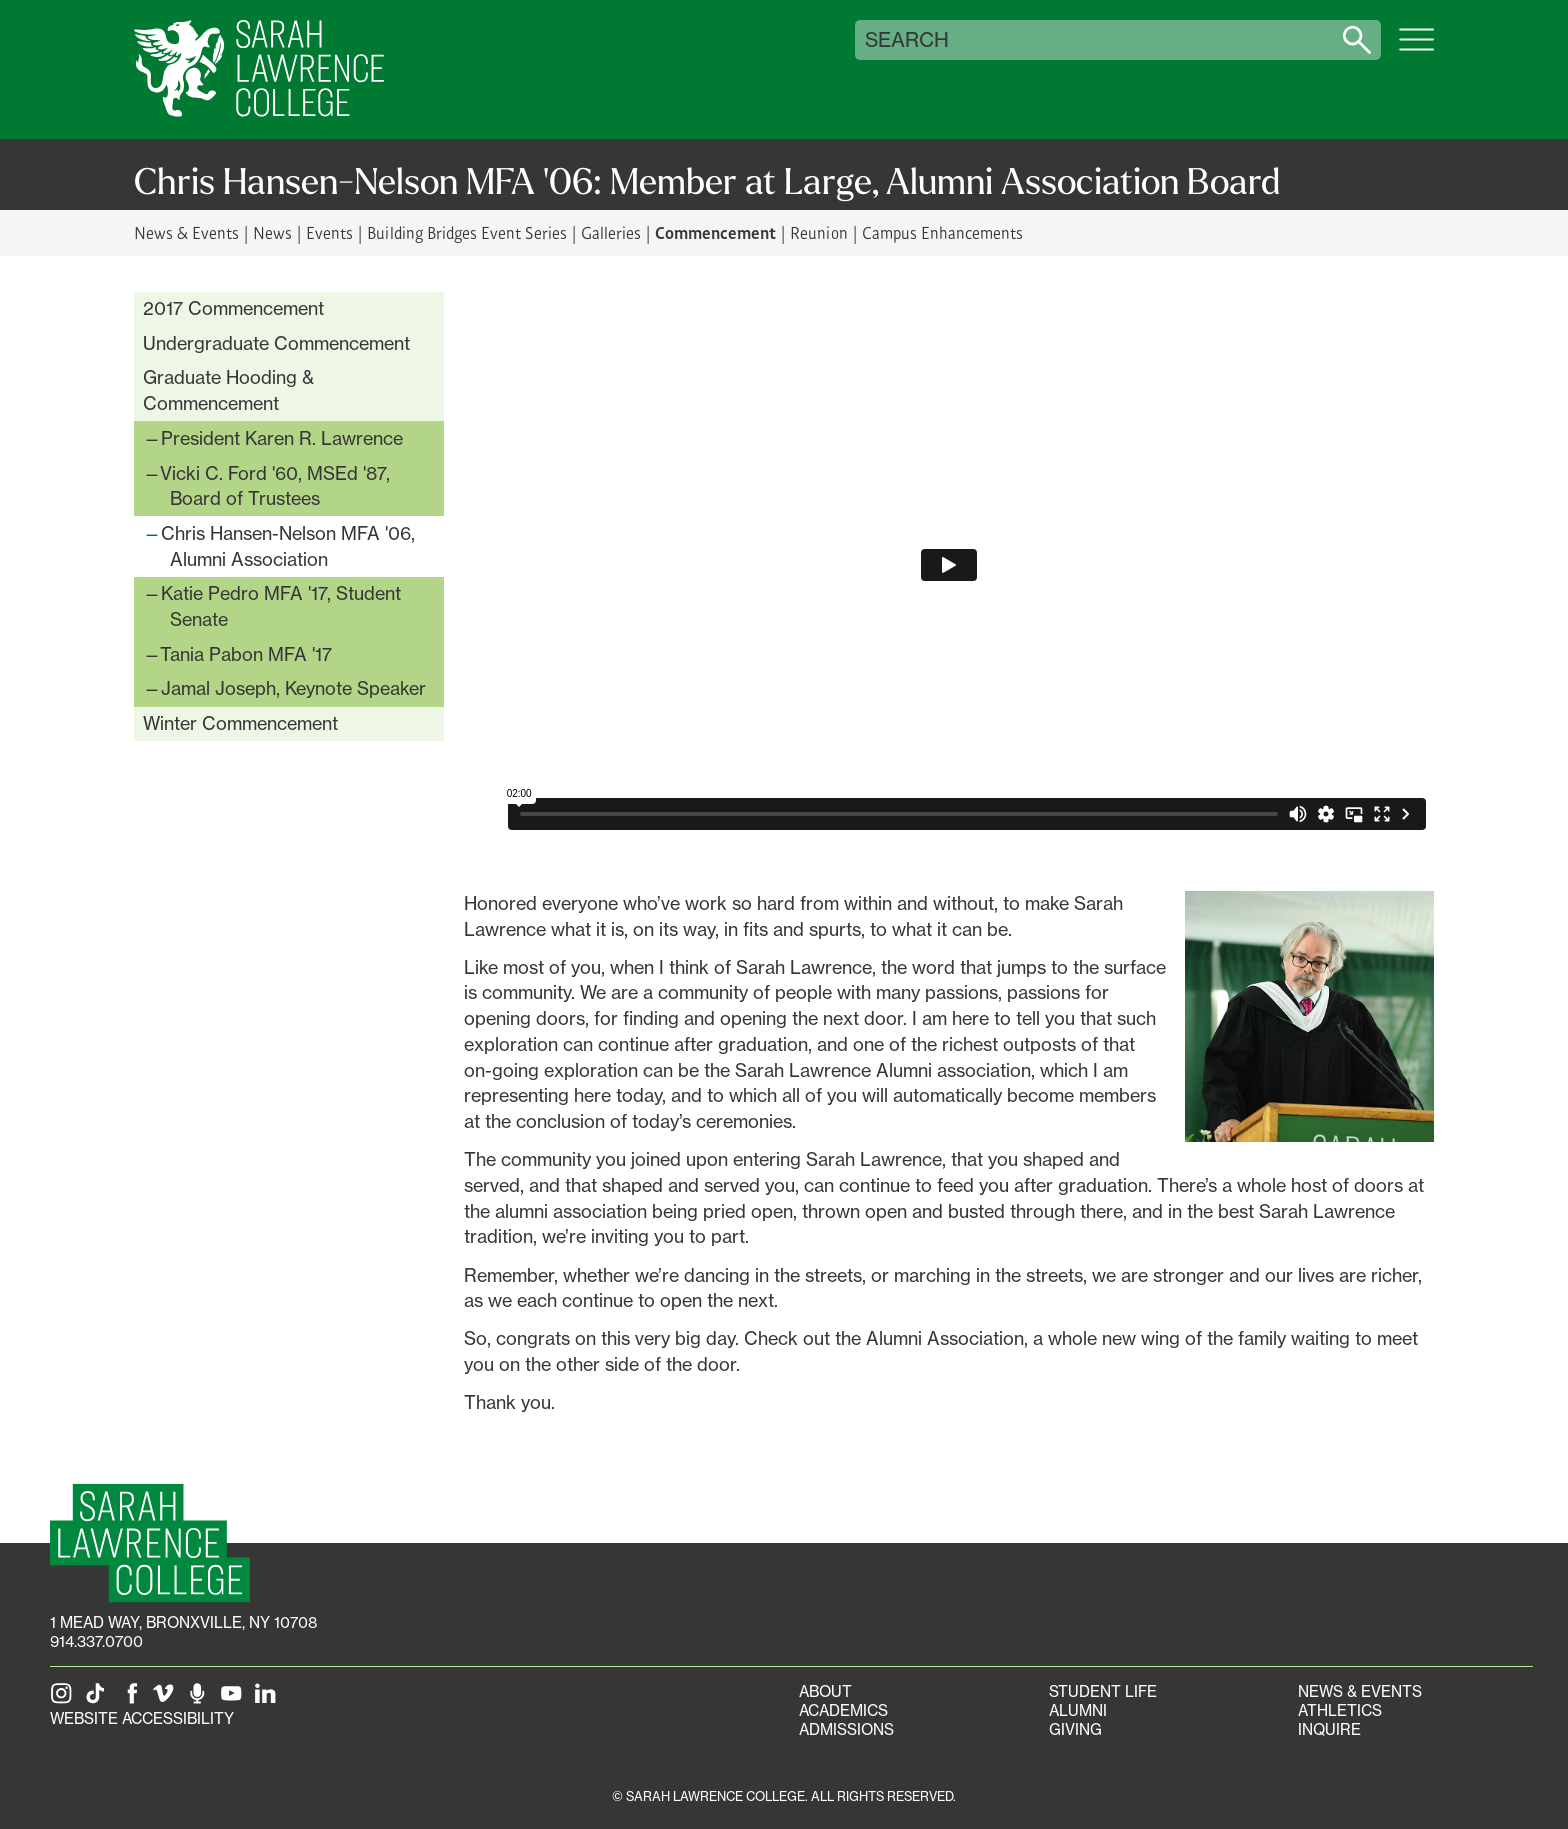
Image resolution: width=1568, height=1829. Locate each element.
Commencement (715, 232)
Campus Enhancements (942, 232)
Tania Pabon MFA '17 (246, 654)
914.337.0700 (96, 1641)
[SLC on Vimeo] (167, 1699)
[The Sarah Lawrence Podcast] (201, 1699)
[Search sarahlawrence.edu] (1357, 40)
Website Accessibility (142, 1718)
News (272, 232)
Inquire (1329, 1729)
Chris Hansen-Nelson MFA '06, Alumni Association (288, 546)
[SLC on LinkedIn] (269, 1699)
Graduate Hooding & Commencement (228, 390)
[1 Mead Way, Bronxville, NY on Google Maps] (183, 1622)
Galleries (611, 232)
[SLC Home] (259, 69)
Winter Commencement (240, 723)
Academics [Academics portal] (843, 1710)
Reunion (818, 232)
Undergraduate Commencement (276, 343)
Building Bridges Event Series (467, 232)
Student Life (1103, 1691)
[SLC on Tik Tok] (99, 1699)
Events (329, 232)
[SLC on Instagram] (65, 1699)
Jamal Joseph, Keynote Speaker (293, 688)
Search (907, 40)
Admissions (846, 1729)
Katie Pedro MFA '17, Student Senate (281, 606)
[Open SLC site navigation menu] (1416, 50)
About (825, 1691)
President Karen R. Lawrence (282, 438)
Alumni (1078, 1710)
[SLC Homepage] (150, 1543)
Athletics (1340, 1710)
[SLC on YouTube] (235, 1699)
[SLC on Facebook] (133, 1699)
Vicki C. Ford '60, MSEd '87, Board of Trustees (275, 486)
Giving (1075, 1729)
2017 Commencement (233, 308)
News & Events (186, 232)
